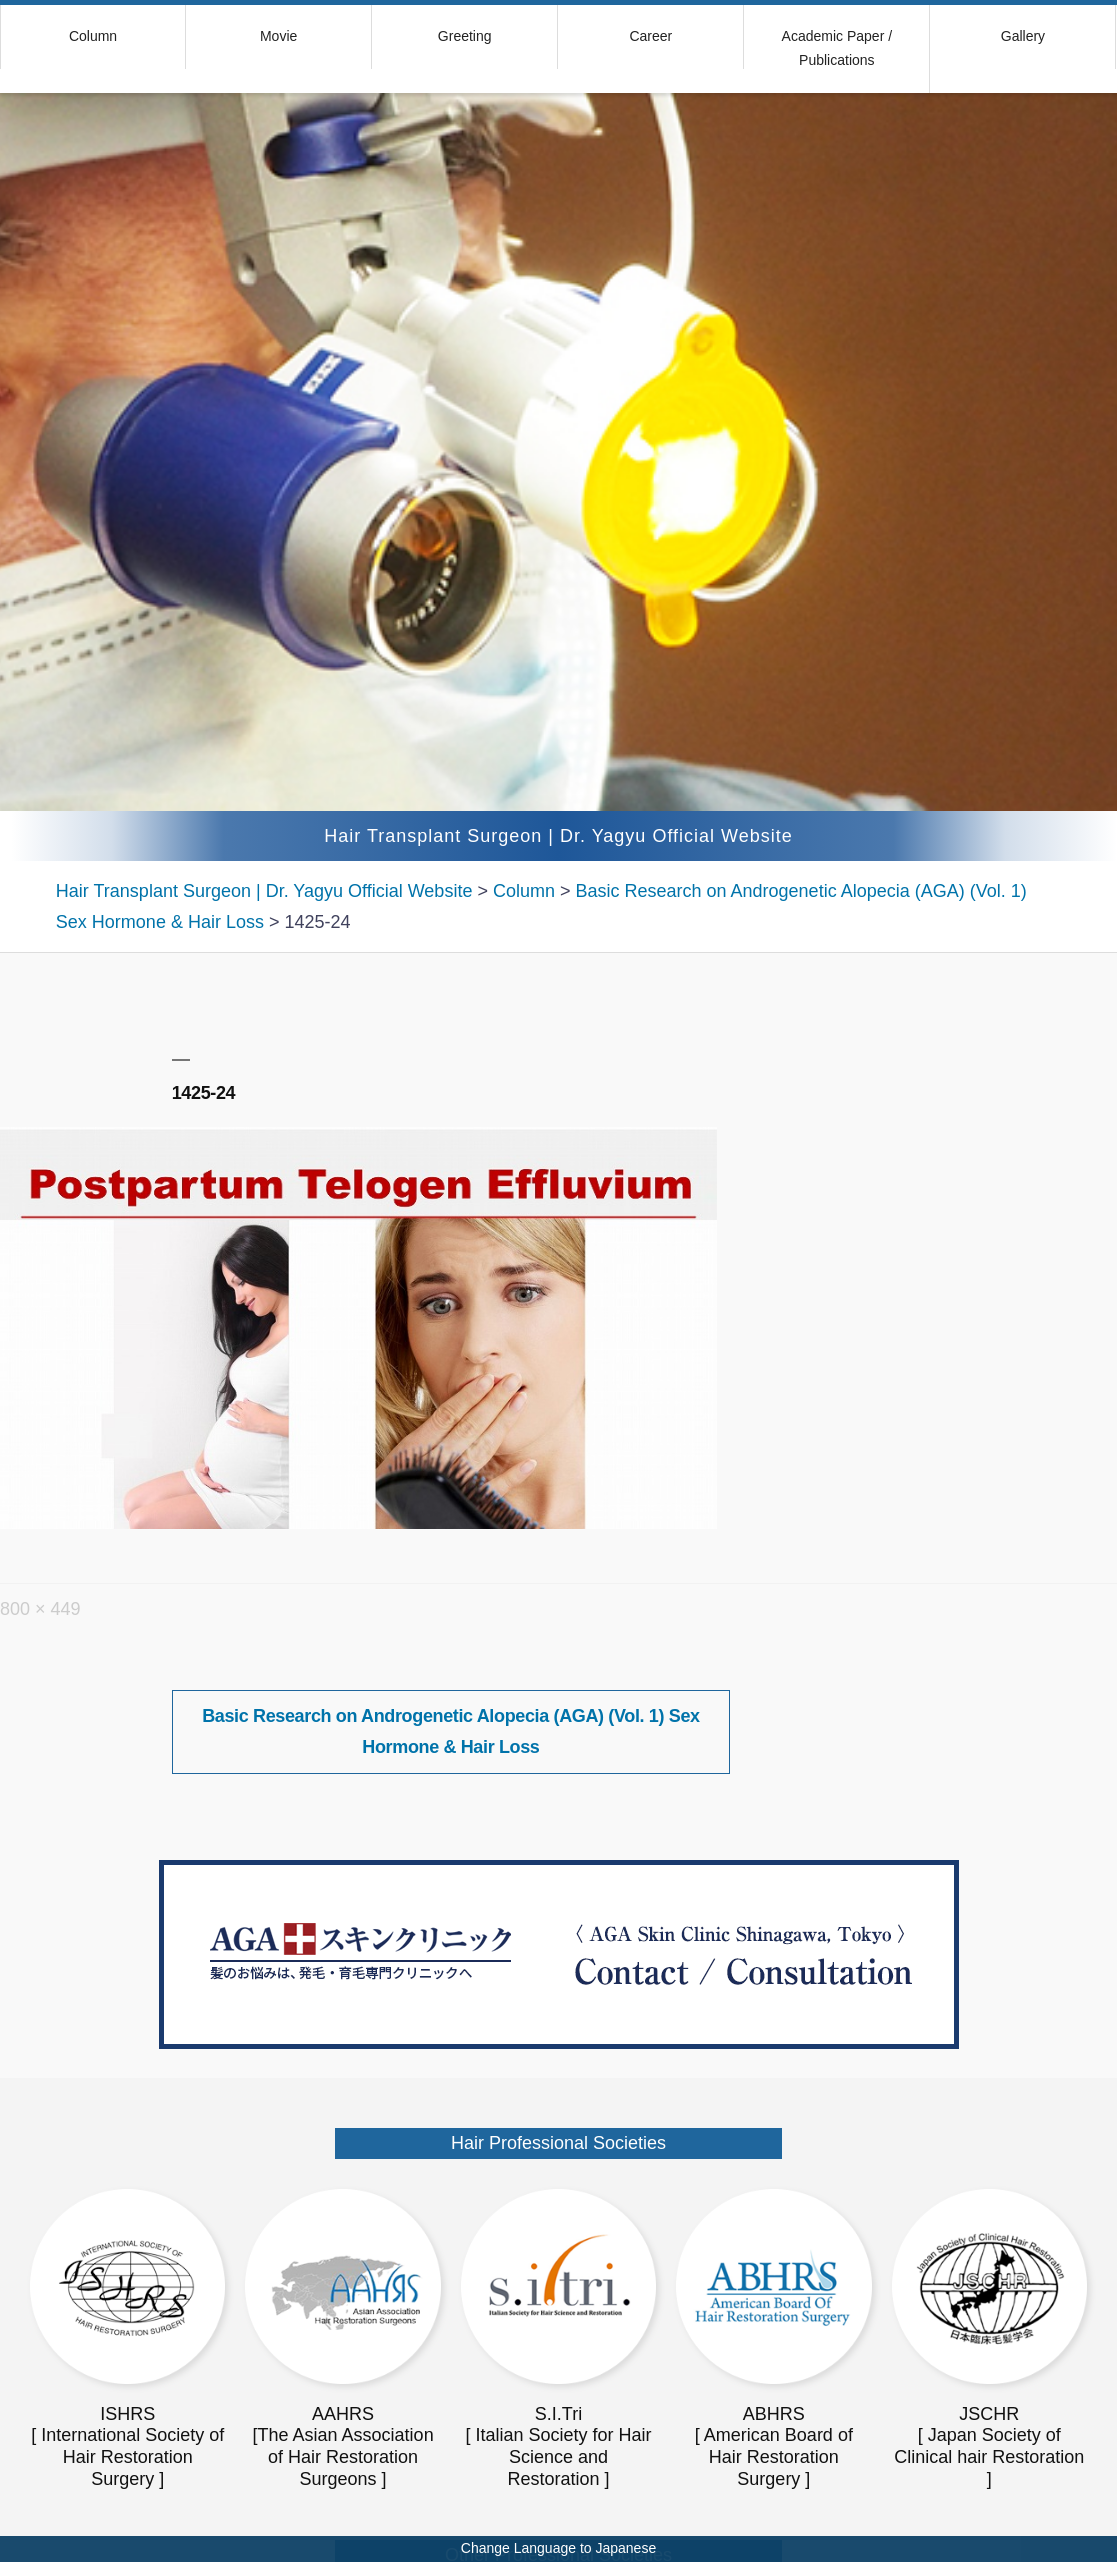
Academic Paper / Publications (837, 48)
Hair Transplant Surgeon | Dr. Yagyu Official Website (558, 836)
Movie (278, 36)
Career (650, 36)
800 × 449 (40, 1609)
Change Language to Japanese (558, 2548)
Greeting (465, 36)
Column (93, 36)
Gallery (1023, 36)
